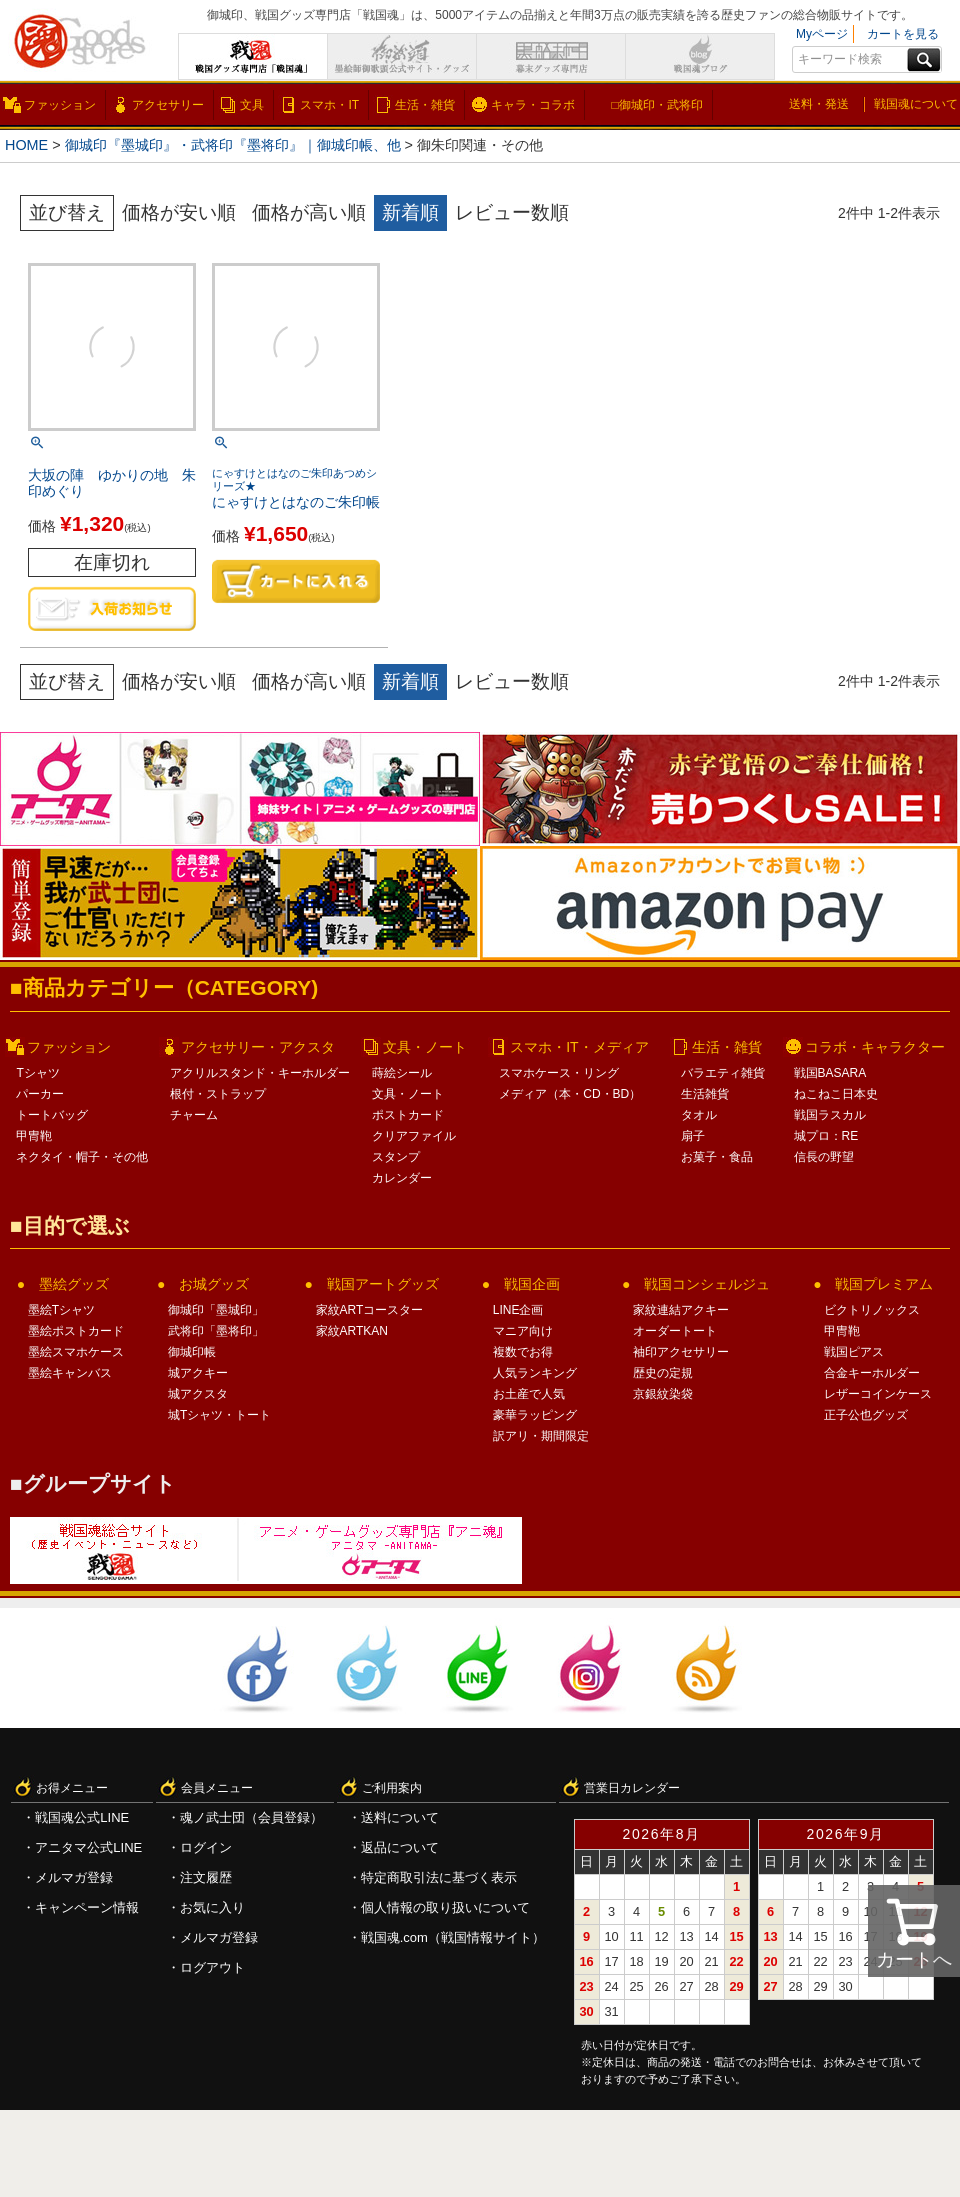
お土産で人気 (529, 1394)
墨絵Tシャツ (61, 1310)
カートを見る (903, 34)
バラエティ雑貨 (723, 1073)
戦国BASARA (830, 1073)
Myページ (822, 34)
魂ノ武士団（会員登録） (251, 1817)
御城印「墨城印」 (216, 1310)
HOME (26, 145)
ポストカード (408, 1115)
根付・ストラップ (218, 1094)
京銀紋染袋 (663, 1394)
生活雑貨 (705, 1094)
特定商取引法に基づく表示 (439, 1877)
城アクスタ (198, 1394)
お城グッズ (214, 1284)
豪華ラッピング (535, 1415)
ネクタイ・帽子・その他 (82, 1157)
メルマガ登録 (74, 1877)
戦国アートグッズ (383, 1284)
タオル (699, 1115)
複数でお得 (523, 1352)
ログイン (206, 1847)
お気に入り (212, 1907)
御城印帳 (192, 1352)
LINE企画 (518, 1310)
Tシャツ (37, 1073)
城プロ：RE (826, 1136)
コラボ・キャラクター (875, 1047)
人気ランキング (535, 1373)
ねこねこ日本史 (836, 1094)
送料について (400, 1817)
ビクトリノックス (872, 1310)
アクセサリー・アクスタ (258, 1047)
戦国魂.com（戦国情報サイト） (453, 1937)
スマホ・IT (329, 105)
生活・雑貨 (425, 105)
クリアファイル (414, 1136)
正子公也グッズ (866, 1415)
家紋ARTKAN (352, 1331)
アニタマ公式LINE (88, 1847)
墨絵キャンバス (70, 1373)
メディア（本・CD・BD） (570, 1094)
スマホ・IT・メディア (579, 1047)
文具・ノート (425, 1047)
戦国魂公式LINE (82, 1817)
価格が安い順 (179, 212)
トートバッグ (52, 1115)
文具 (252, 105)
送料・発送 (819, 104)
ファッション (60, 105)
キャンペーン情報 (87, 1907)
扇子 (693, 1136)
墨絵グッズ (74, 1284)
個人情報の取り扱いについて (445, 1907)
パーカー (40, 1094)
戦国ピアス (854, 1352)
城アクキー (198, 1373)
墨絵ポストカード (76, 1331)
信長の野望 (824, 1157)
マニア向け (523, 1331)
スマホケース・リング (559, 1073)
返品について (400, 1847)
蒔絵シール (402, 1073)
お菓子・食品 (717, 1157)
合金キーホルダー (872, 1373)
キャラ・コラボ (533, 105)
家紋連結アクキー (681, 1310)
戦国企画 (532, 1284)
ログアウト (212, 1967)
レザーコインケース (878, 1394)
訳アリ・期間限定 (541, 1436)
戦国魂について (916, 104)
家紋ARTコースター (370, 1310)
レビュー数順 (512, 212)
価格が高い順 (309, 212)
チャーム (194, 1115)
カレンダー (402, 1178)
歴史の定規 (663, 1373)
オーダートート (675, 1331)
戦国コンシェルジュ (707, 1284)
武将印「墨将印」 (216, 1331)
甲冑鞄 (34, 1136)
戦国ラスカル (830, 1115)
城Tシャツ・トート (219, 1415)
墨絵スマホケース (76, 1352)
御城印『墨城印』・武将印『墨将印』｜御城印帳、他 (233, 145)
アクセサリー (168, 105)
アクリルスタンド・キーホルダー (260, 1073)
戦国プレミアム (884, 1284)
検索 (924, 60)
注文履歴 (206, 1877)
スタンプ (396, 1157)
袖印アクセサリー (681, 1352)
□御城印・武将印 (656, 105)
